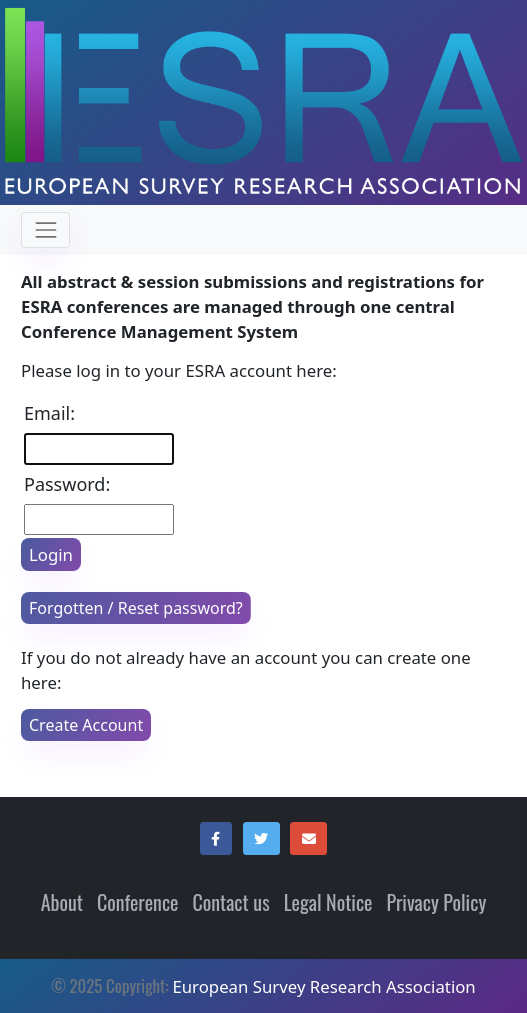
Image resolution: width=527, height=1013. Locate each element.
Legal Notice (328, 902)
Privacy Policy (436, 902)
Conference (137, 902)
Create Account (86, 725)
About (62, 902)
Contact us (230, 902)
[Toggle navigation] (45, 229)
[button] (216, 839)
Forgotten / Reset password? (136, 608)
